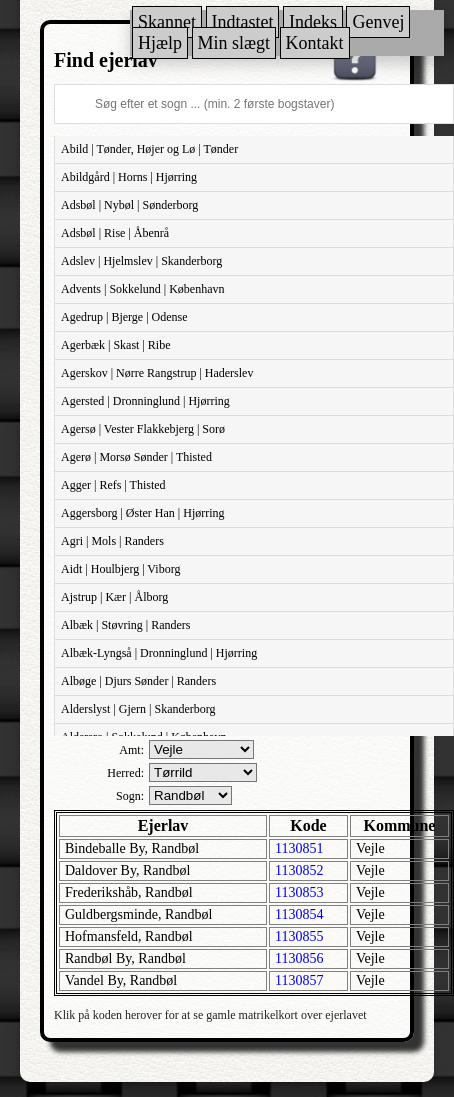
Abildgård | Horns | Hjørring (129, 177)
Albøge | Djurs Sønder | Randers (138, 681)
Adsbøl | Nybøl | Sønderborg (129, 205)
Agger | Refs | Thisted (113, 485)
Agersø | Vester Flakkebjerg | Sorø (143, 429)
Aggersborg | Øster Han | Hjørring (143, 513)
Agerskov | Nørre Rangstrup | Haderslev (157, 373)
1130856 (299, 958)
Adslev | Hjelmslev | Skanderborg (141, 261)
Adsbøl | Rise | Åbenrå (115, 233)
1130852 (299, 870)
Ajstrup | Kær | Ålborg (114, 597)
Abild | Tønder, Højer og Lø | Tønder (149, 149)
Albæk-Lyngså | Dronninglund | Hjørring (159, 653)
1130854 (299, 914)
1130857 (299, 980)
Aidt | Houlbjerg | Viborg (120, 569)
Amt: (131, 750)
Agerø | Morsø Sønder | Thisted (136, 457)
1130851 (299, 848)
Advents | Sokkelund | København (142, 289)
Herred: (125, 773)
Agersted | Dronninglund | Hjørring (145, 401)
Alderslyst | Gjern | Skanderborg (138, 709)
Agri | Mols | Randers (112, 541)
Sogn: (130, 796)
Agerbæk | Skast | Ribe (115, 345)
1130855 (299, 936)
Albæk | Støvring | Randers (125, 625)
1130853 (299, 892)
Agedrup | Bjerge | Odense (124, 317)
